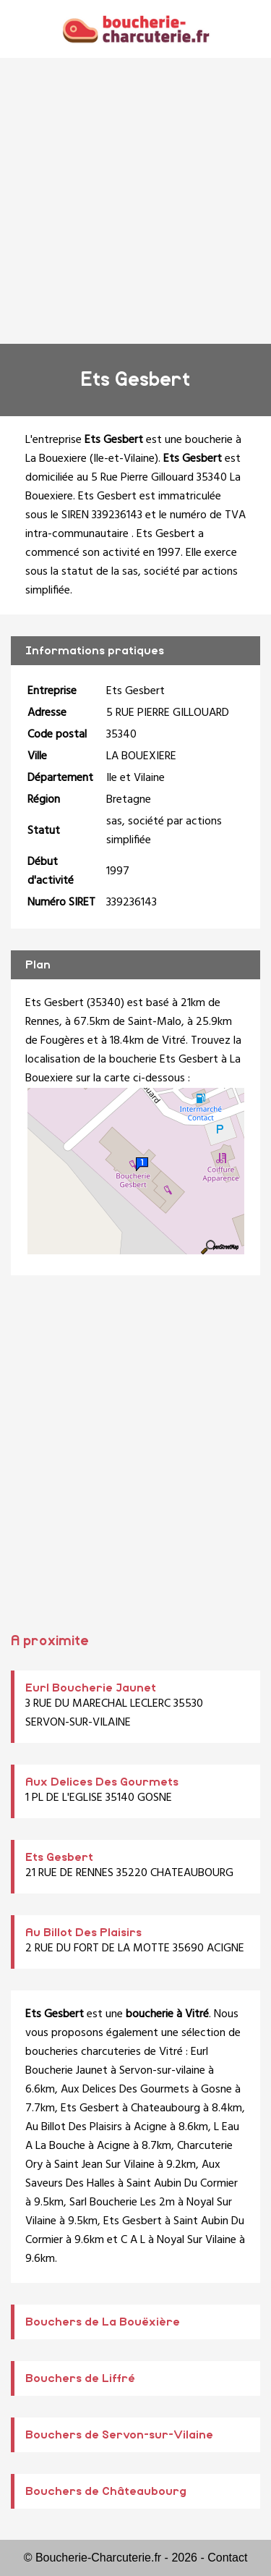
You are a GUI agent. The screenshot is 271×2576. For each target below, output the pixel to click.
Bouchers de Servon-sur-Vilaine (119, 2435)
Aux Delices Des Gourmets (101, 1782)
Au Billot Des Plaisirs (83, 1932)
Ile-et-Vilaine (124, 458)
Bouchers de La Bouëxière (102, 2322)
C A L (133, 2240)
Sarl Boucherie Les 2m (122, 2202)
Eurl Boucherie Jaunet (90, 1688)
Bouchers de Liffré (80, 2378)
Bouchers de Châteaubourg (105, 2491)
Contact (227, 2557)
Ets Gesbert (59, 1857)
